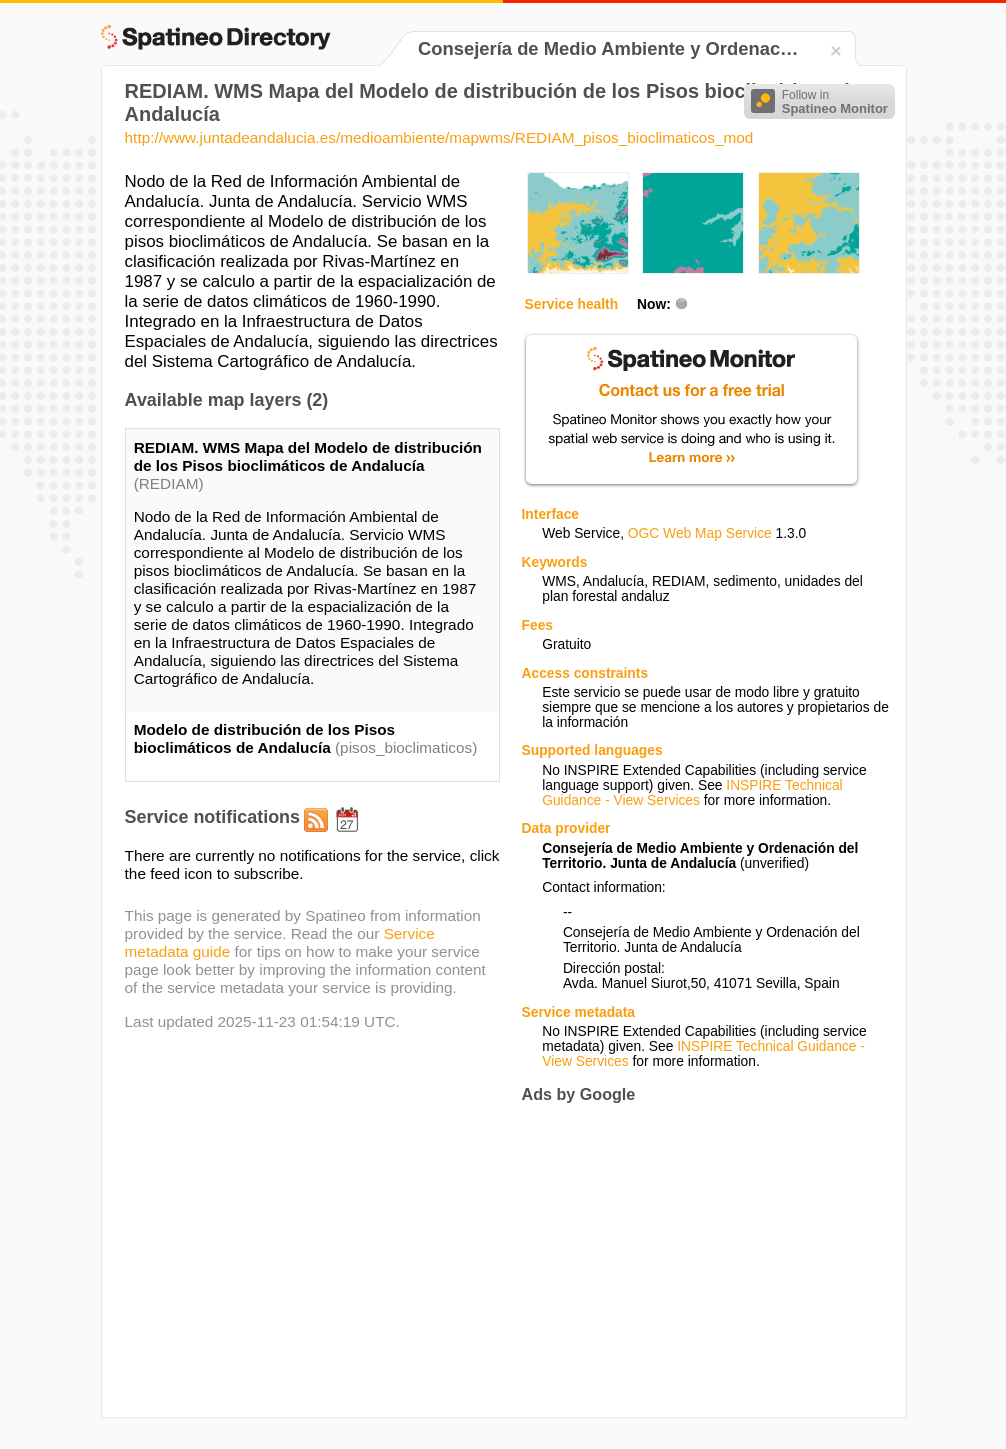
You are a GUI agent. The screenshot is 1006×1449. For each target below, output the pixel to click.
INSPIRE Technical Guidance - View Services (692, 793)
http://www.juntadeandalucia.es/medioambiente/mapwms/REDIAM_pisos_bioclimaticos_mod (439, 137)
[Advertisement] (690, 1260)
